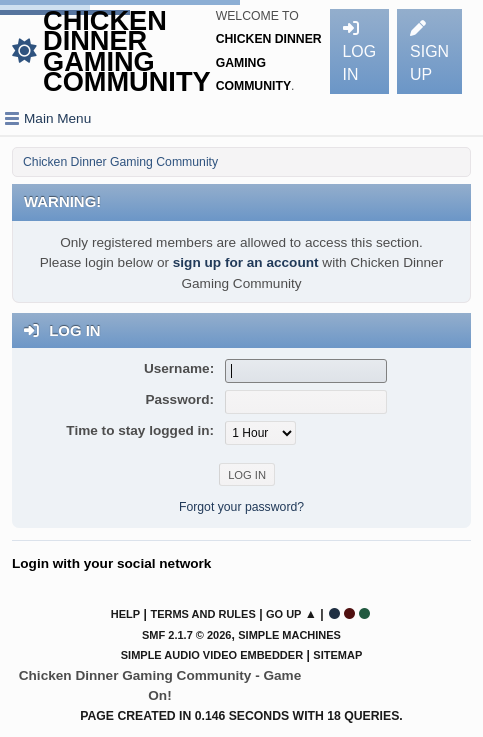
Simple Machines (289, 635)
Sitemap (337, 655)
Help (125, 614)
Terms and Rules (202, 614)
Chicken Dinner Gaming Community (127, 51)
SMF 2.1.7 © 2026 (186, 635)
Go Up (283, 614)
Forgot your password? (241, 507)
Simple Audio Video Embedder (212, 655)
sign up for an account (246, 262)
